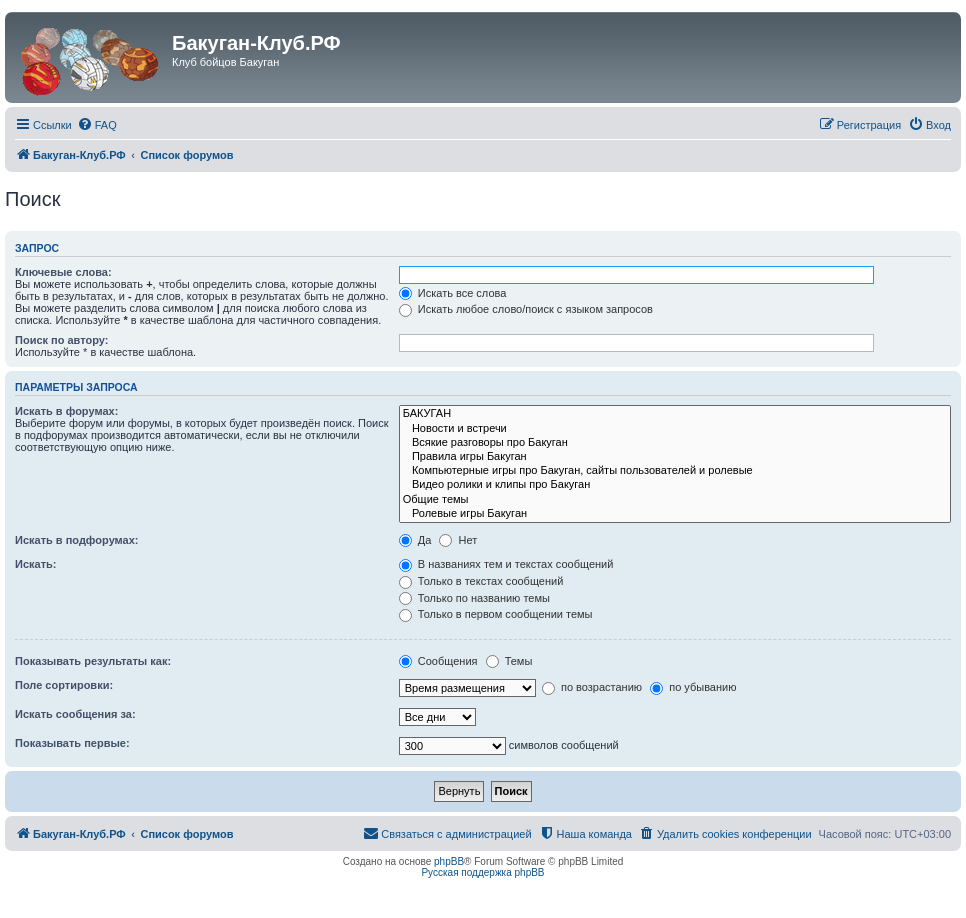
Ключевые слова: (63, 272)
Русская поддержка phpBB (482, 872)
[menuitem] (97, 125)
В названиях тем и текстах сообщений (506, 564)
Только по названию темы (474, 598)
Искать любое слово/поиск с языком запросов (526, 309)
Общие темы (675, 500)
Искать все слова (453, 293)
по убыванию (693, 687)
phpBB (449, 861)
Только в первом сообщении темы (496, 614)
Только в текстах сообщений (481, 581)
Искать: (35, 564)
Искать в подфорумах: (77, 540)
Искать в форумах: (66, 411)
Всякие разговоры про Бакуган (675, 443)
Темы (509, 661)
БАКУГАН (675, 414)
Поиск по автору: (61, 340)
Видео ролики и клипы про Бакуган (675, 485)
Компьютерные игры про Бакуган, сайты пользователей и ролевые (675, 471)
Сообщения (438, 661)
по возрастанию (592, 687)
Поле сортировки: (64, 685)
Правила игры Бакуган (675, 457)
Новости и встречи (675, 429)
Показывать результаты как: (93, 661)
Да (415, 540)
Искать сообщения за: (75, 714)
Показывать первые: (72, 743)
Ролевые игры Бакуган (675, 514)
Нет (458, 540)
